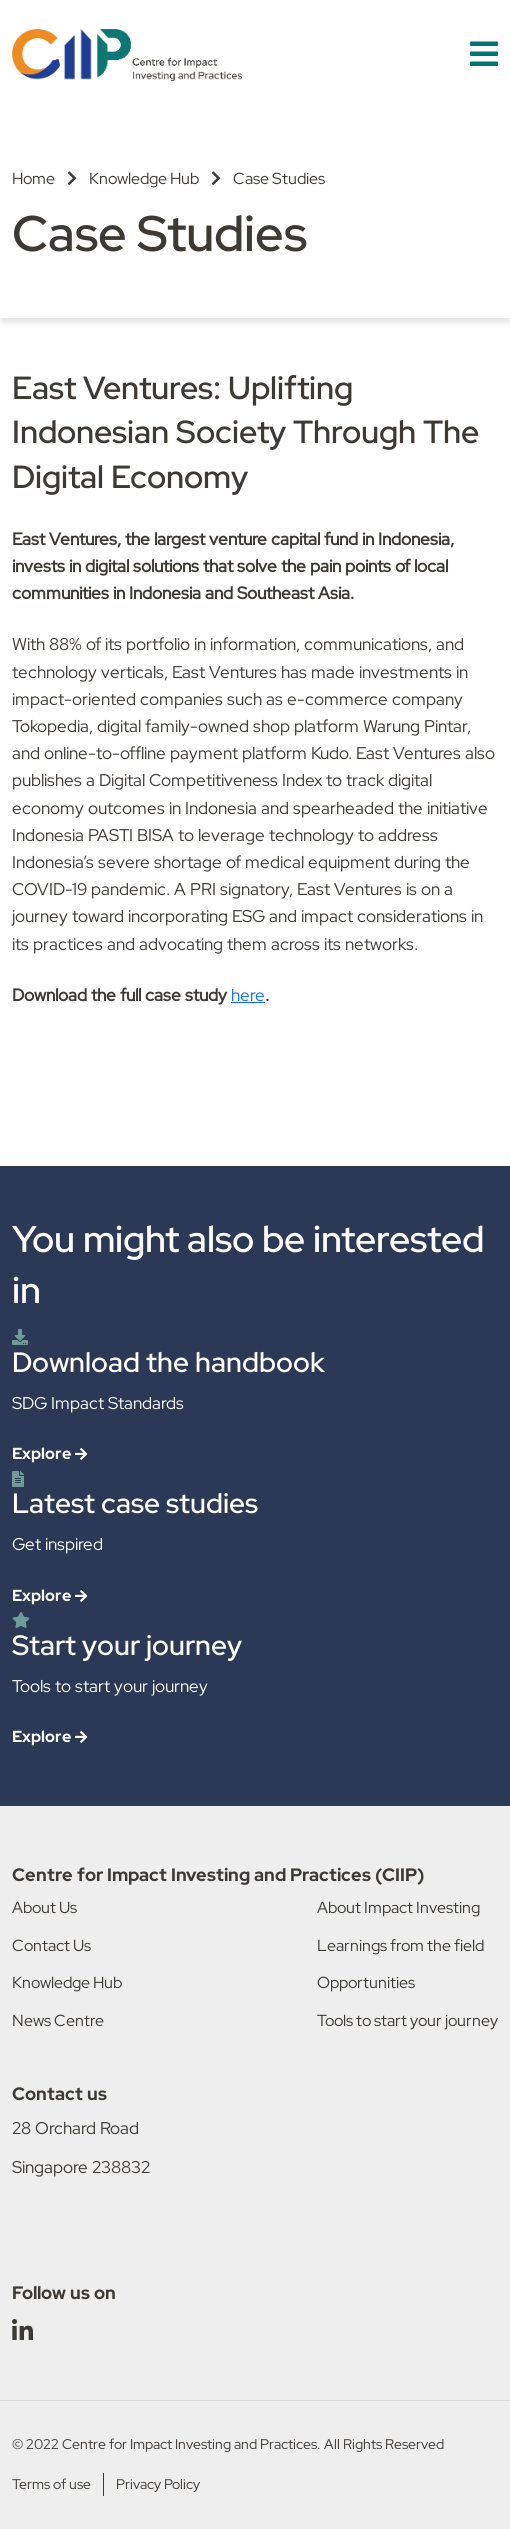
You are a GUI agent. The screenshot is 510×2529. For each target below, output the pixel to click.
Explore (41, 1453)
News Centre (58, 2020)
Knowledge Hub (144, 178)
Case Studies (279, 178)
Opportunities (366, 1982)
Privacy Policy (158, 2484)
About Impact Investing (398, 1907)
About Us (44, 1907)
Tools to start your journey (407, 2020)
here (248, 995)
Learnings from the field (400, 1945)
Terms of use (51, 2484)
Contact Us (51, 1945)
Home (33, 178)
